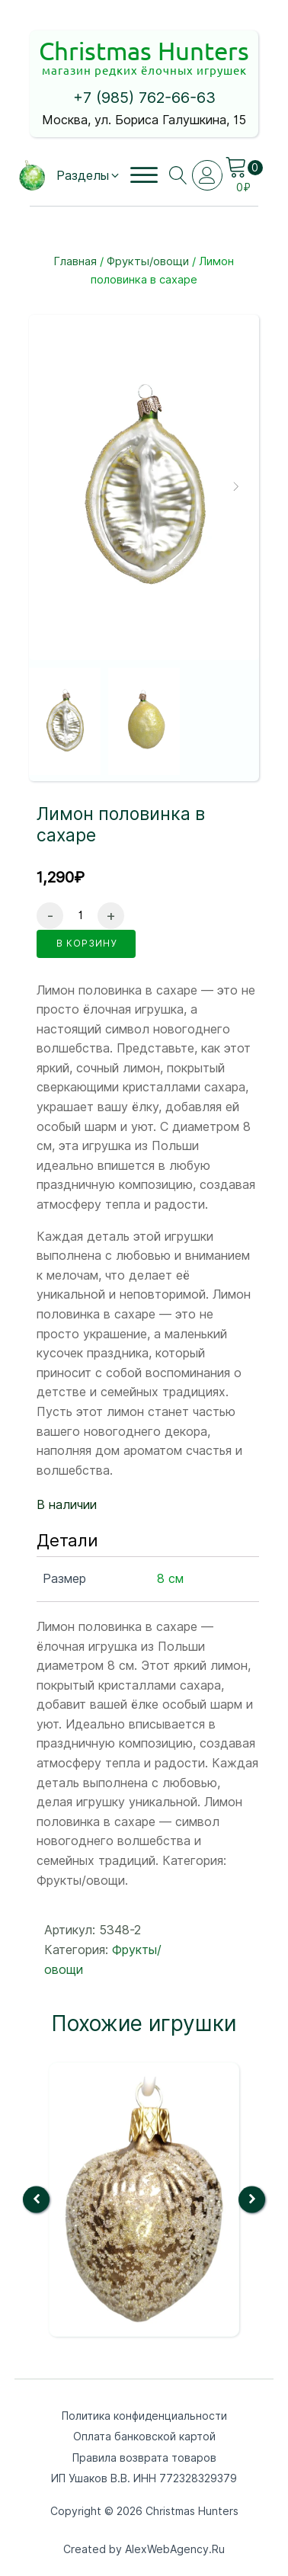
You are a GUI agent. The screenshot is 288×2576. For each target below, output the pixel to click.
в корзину (86, 943)
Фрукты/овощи (148, 261)
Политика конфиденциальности (144, 2416)
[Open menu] (144, 175)
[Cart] (243, 167)
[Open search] (178, 175)
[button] (89, 176)
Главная (75, 261)
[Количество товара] (80, 915)
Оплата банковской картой (144, 2436)
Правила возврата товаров (144, 2458)
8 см (170, 1579)
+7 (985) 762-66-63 (144, 97)
